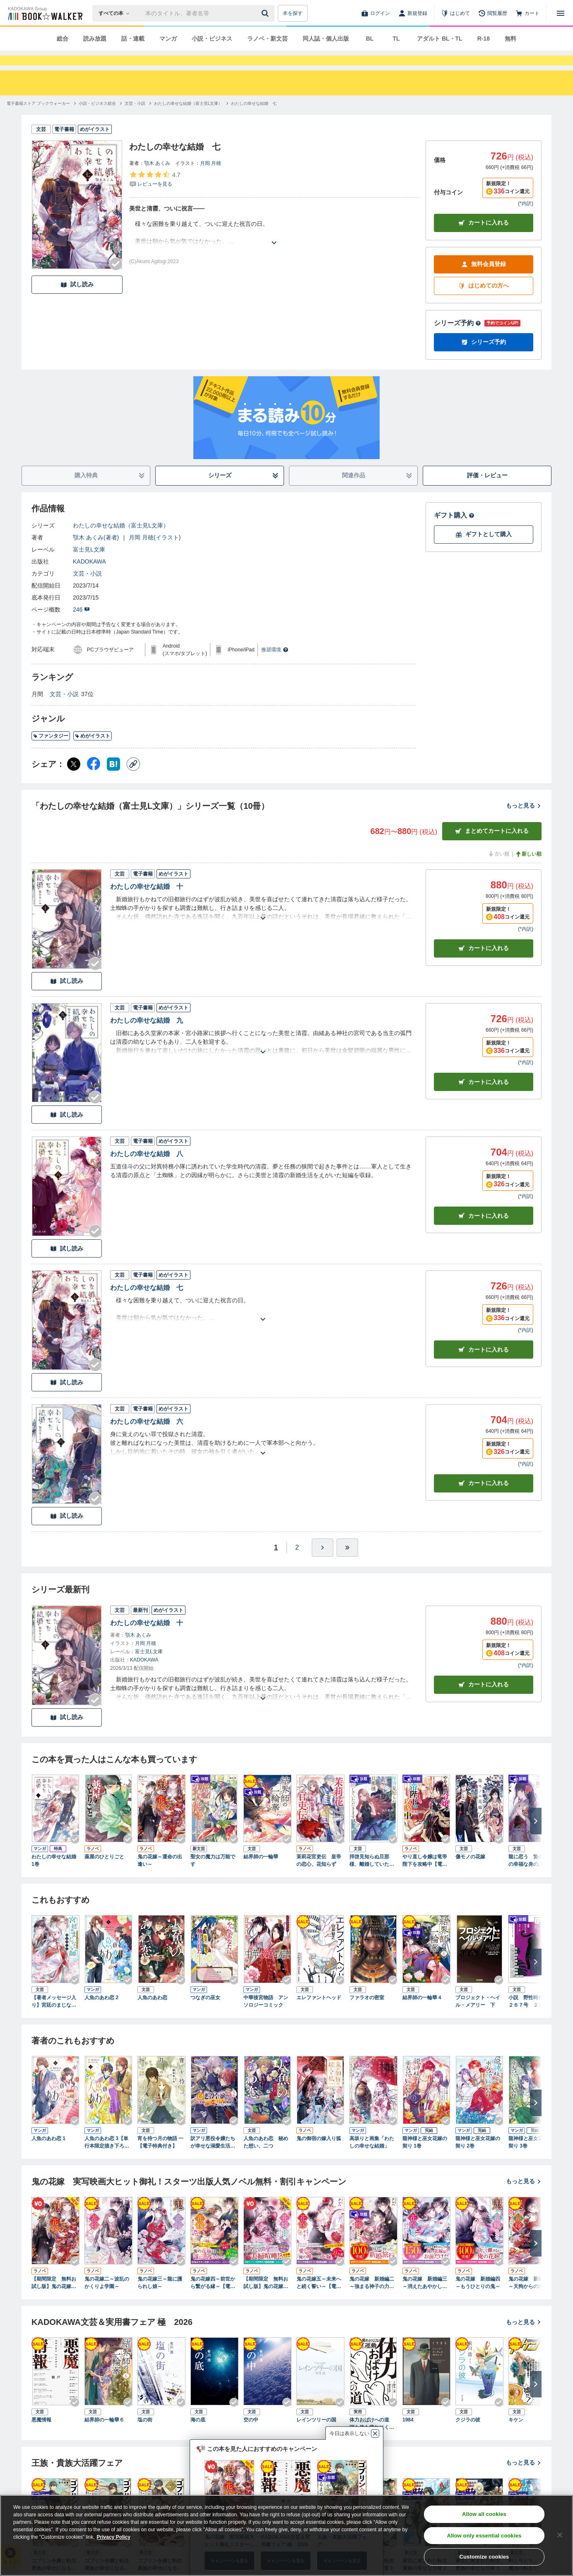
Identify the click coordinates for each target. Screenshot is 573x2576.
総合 (62, 38)
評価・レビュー (487, 490)
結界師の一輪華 (260, 1872)
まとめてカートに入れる (492, 845)
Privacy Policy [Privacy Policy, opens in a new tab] (113, 2537)
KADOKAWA (89, 576)
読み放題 (94, 38)
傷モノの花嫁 (470, 1872)
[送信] (266, 13)
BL (370, 38)
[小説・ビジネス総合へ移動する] (97, 118)
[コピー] (133, 779)
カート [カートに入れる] (483, 963)
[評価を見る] (154, 194)
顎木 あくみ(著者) (96, 552)
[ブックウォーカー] (44, 13)
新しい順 (528, 869)
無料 (510, 38)
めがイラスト (92, 751)
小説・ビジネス (212, 38)
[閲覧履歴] (493, 13)
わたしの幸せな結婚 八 (146, 1168)
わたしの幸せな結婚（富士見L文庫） (121, 540)
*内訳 (526, 218)
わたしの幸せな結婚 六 (146, 1436)
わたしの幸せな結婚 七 (146, 1302)
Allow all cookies (484, 2514)
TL (396, 38)
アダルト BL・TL (439, 38)
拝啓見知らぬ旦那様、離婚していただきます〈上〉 (371, 1876)
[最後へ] (347, 1562)
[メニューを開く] (560, 13)
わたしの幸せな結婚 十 (146, 901)
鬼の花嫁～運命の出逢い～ (159, 1875)
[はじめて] (455, 13)
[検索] (266, 13)
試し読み (77, 299)
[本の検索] (116, 13)
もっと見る (524, 820)
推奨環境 (275, 665)
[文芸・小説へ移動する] (135, 118)
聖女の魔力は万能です (212, 1875)
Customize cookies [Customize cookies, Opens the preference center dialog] (484, 2557)
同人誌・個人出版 (326, 38)
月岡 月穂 (210, 178)
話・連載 (132, 38)
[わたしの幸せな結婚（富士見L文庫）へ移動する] (188, 118)
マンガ (168, 38)
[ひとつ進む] (322, 1562)
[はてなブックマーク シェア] (113, 779)
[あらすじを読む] (274, 248)
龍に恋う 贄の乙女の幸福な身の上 (530, 1875)
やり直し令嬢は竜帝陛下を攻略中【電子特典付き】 (424, 1876)
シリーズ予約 (457, 337)
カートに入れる (483, 237)
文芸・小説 (87, 588)
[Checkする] (116, 278)
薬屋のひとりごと (104, 1872)
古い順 (498, 869)
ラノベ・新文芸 (267, 38)
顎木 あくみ (157, 178)
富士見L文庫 (89, 564)
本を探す (293, 13)
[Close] (560, 2535)
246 (81, 624)
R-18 (483, 38)
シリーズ (243, 490)
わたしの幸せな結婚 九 (146, 1035)
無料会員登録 (483, 279)
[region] (286, 2535)
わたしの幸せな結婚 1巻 (53, 1875)
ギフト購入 (454, 530)
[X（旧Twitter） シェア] (74, 779)
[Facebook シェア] (93, 779)
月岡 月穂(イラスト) (155, 552)
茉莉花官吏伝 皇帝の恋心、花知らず (318, 1875)
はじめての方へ (483, 300)
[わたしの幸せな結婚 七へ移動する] (254, 118)
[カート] (527, 13)
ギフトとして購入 (483, 549)
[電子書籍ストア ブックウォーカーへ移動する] (38, 118)
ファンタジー (50, 751)
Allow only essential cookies (484, 2535)
